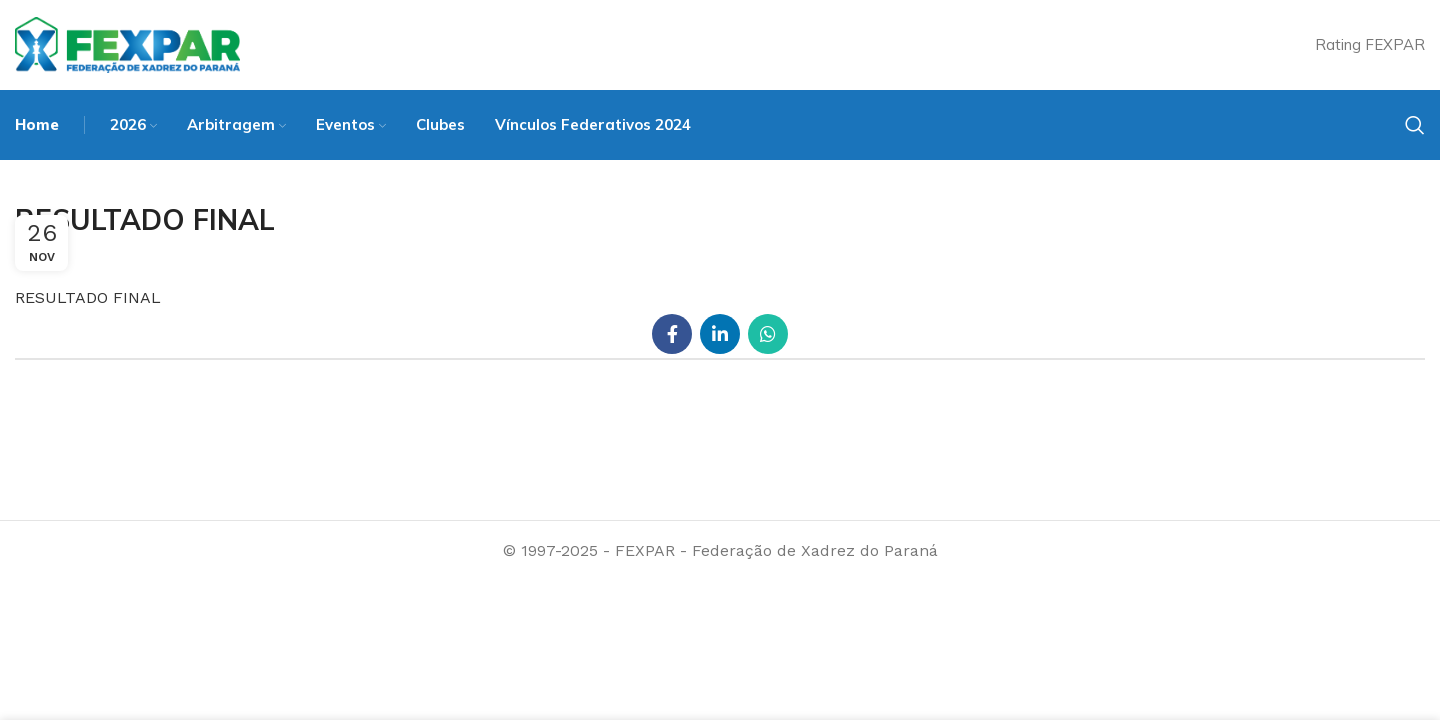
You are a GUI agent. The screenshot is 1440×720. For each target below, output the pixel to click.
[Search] (1415, 125)
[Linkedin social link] (720, 334)
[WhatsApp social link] (768, 334)
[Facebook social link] (672, 334)
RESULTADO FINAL (88, 297)
